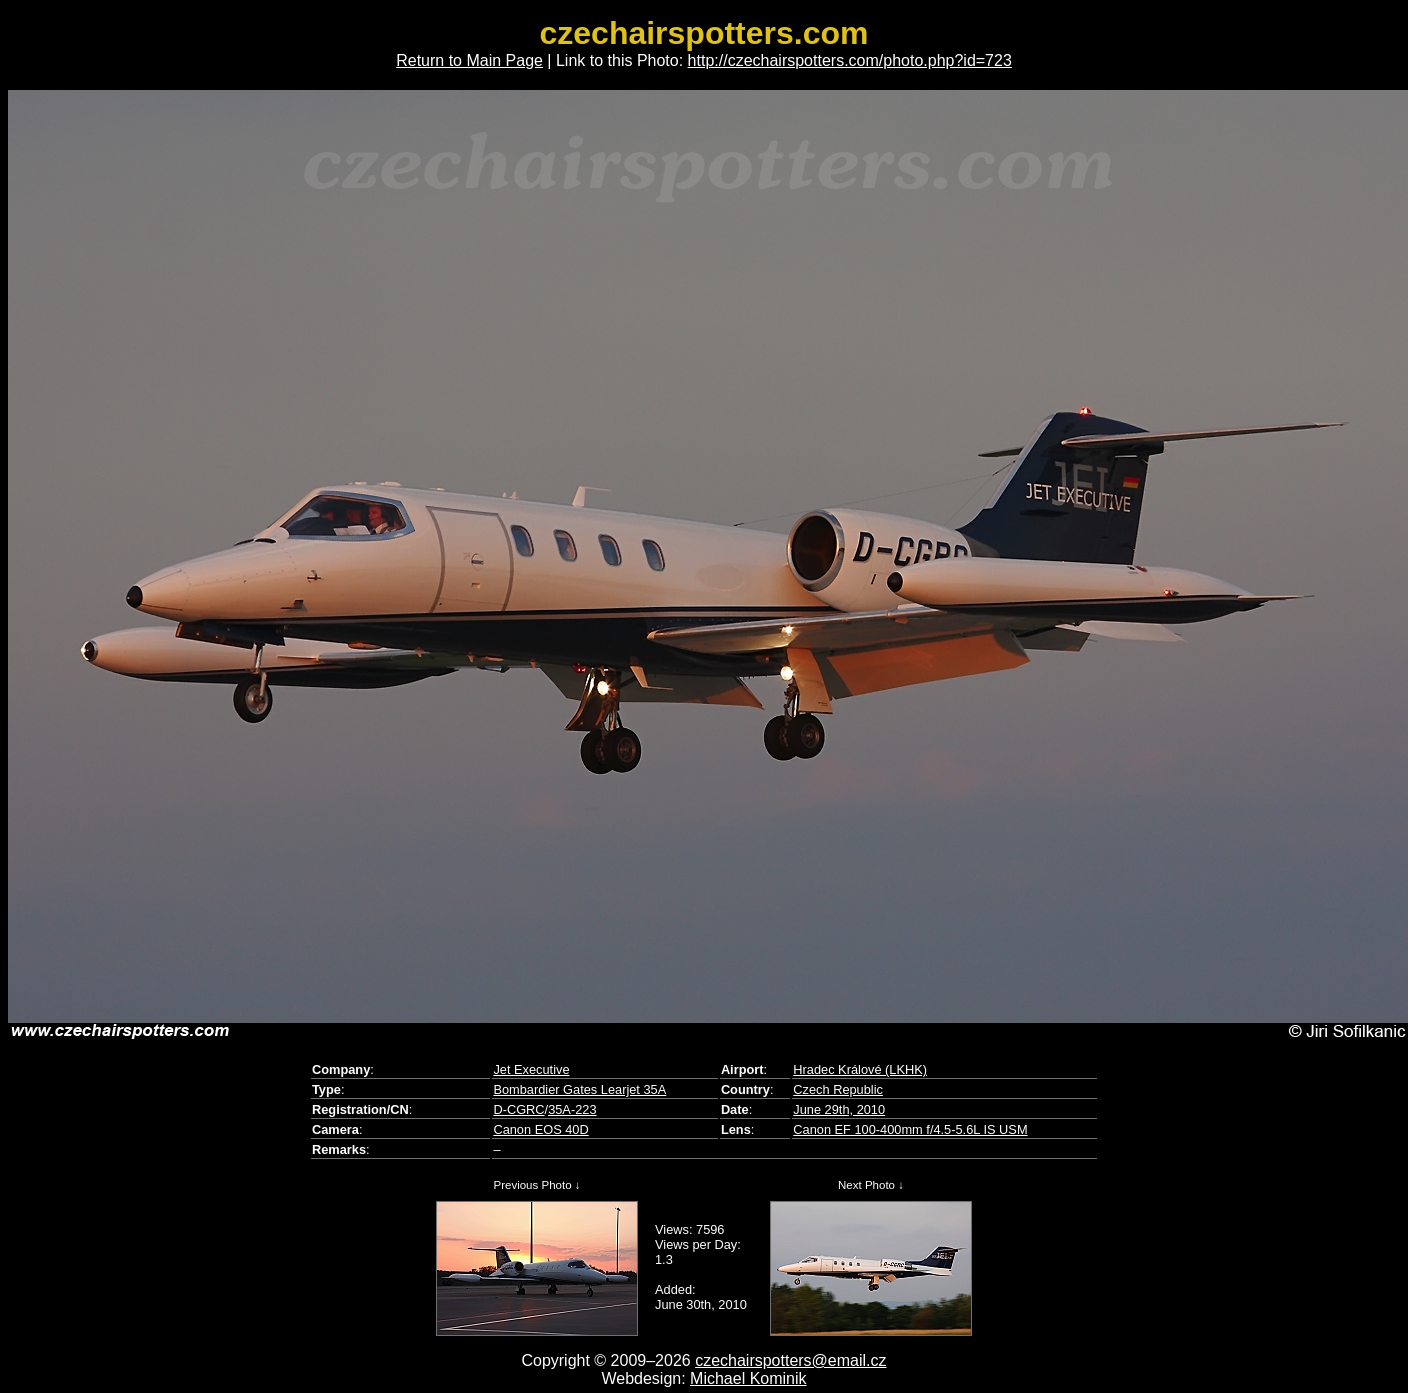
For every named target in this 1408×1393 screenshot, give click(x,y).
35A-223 (572, 1109)
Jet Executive (531, 1069)
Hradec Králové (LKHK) (860, 1069)
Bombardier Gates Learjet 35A (579, 1089)
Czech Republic (838, 1089)
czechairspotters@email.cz (790, 1360)
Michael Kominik (748, 1378)
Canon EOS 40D (540, 1129)
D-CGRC (518, 1109)
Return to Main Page (469, 60)
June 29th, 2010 (839, 1109)
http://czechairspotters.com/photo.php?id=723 (850, 60)
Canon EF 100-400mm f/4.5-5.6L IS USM (910, 1129)
